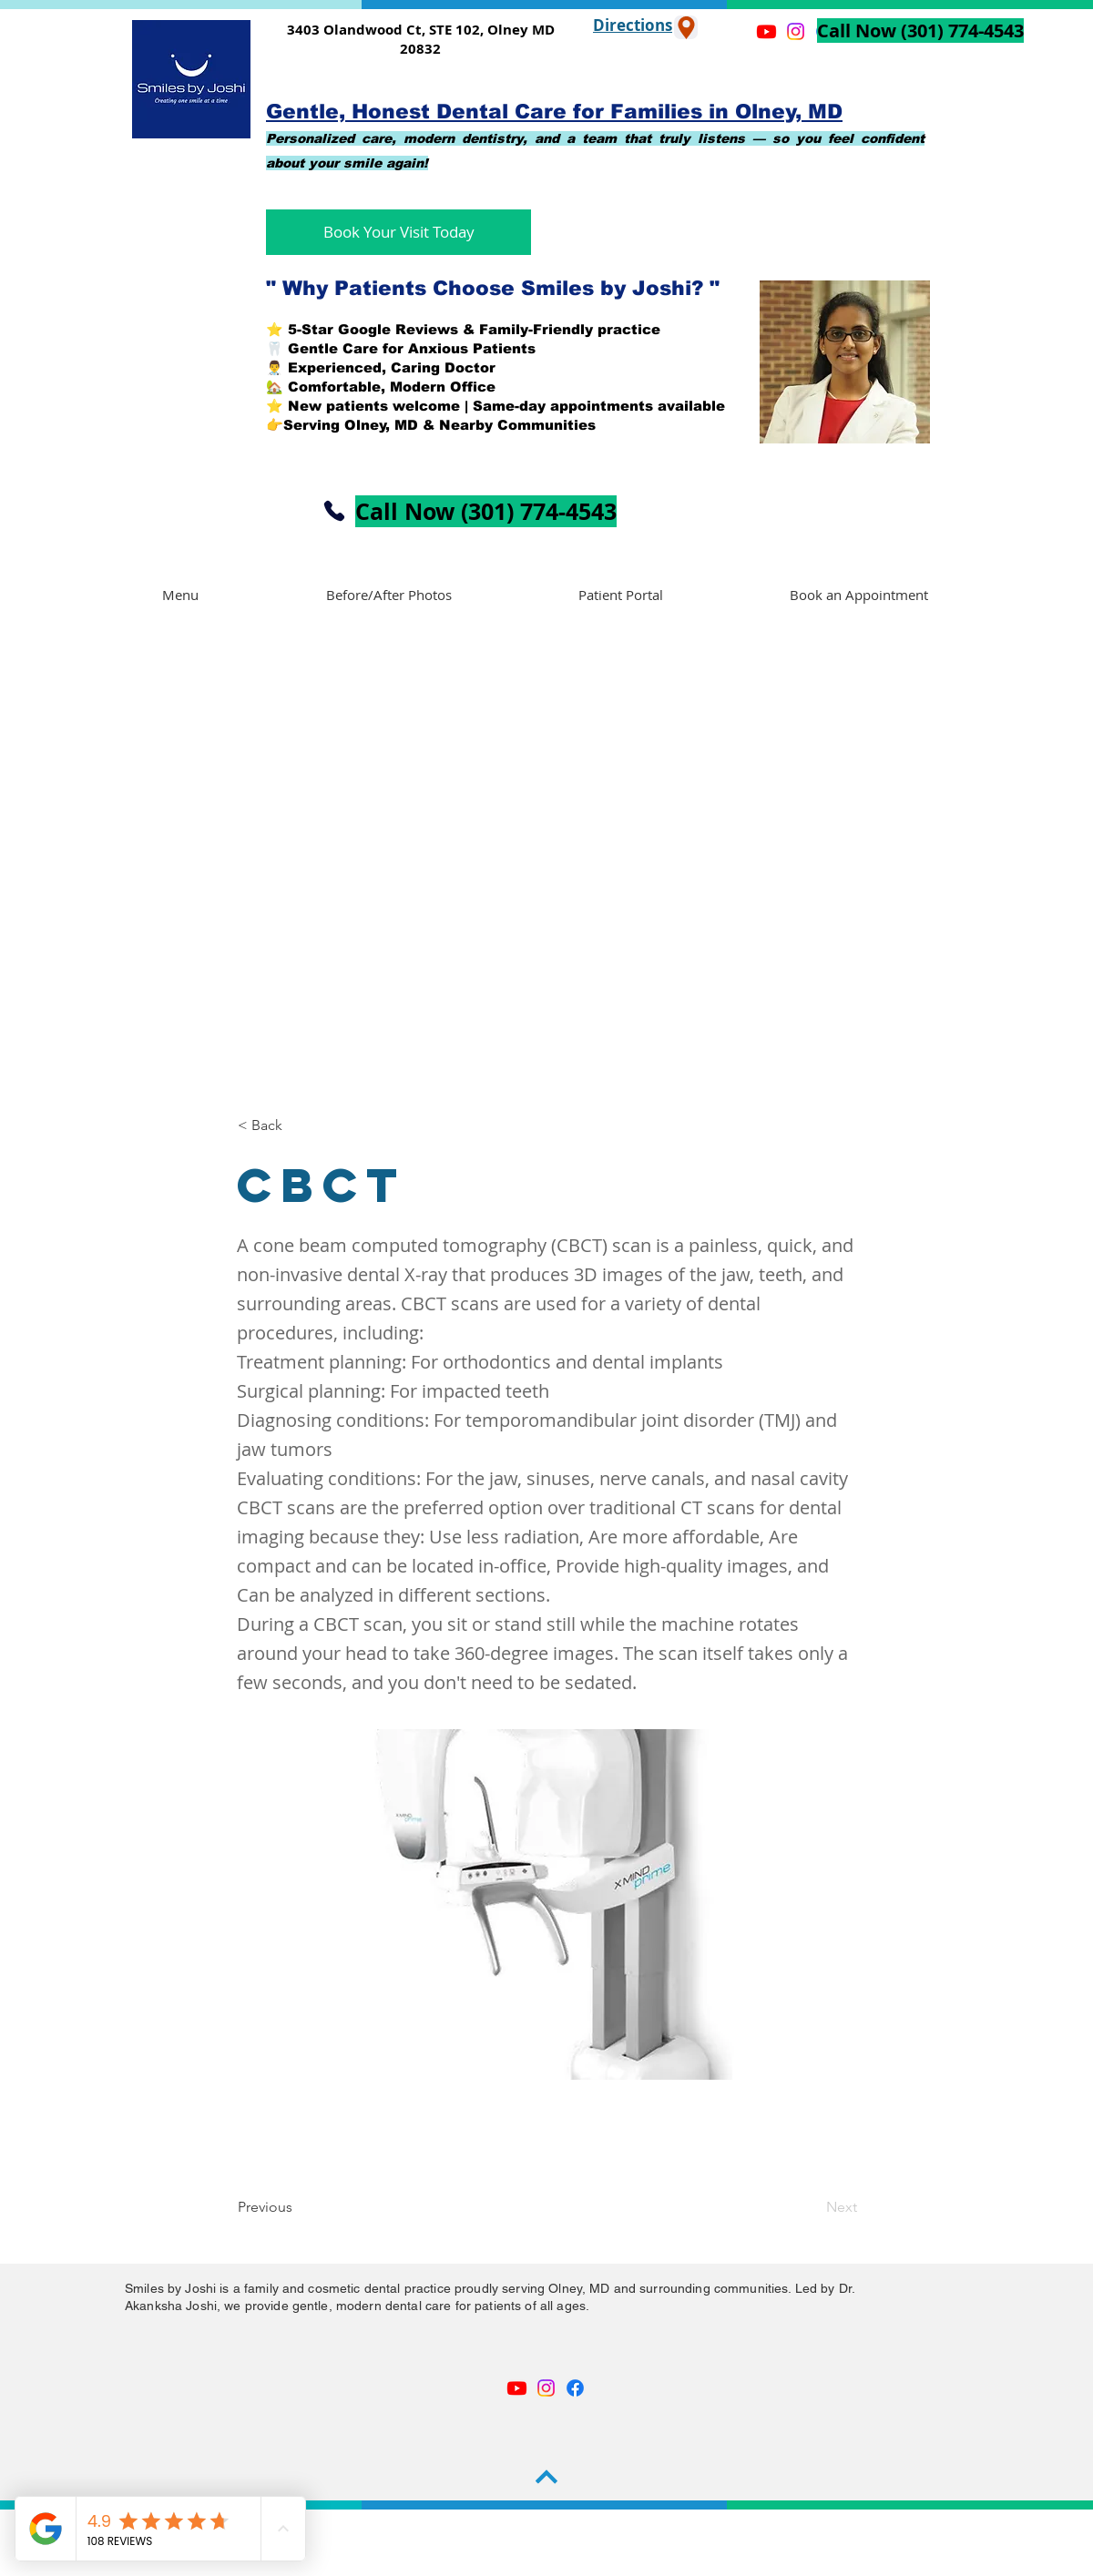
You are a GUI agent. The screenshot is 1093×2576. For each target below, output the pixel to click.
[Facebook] (575, 2388)
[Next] (811, 2207)
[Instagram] (546, 2388)
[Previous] (298, 2207)
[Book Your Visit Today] (398, 232)
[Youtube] (517, 2388)
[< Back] (298, 1125)
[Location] (686, 27)
